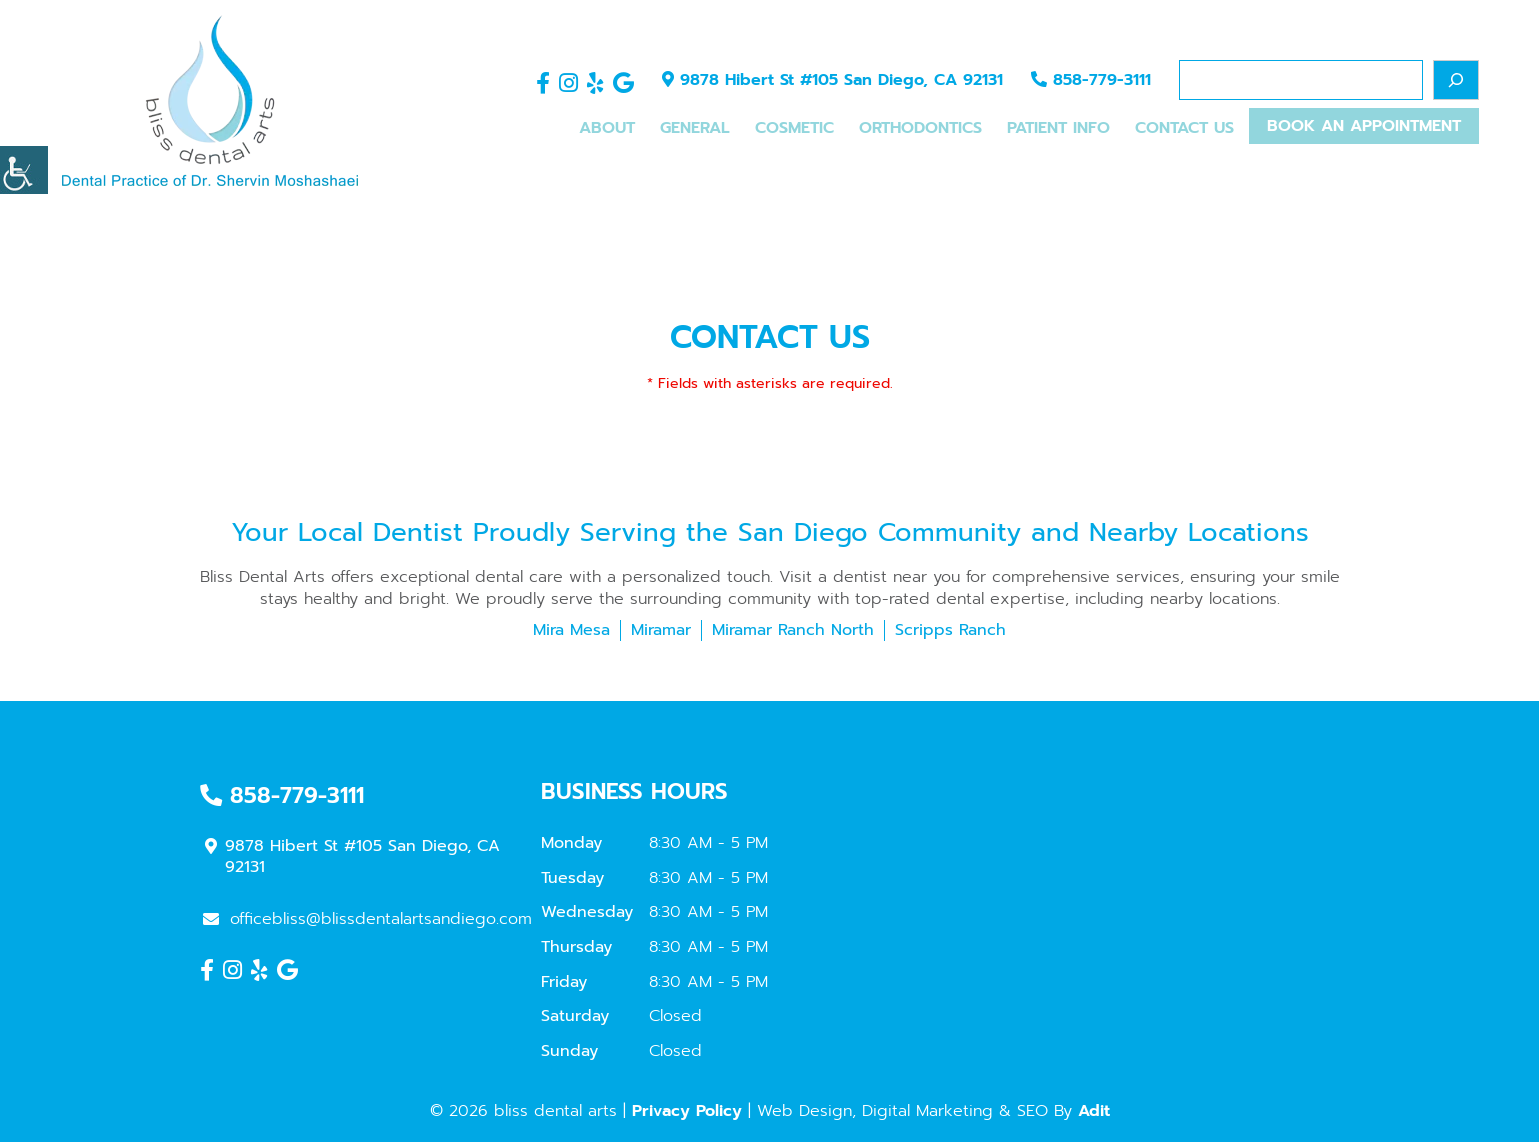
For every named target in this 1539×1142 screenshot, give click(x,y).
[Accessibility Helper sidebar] (24, 170)
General (695, 128)
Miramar (661, 630)
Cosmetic (794, 128)
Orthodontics (920, 128)
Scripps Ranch (950, 630)
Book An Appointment (1364, 126)
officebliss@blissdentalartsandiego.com (367, 919)
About (607, 128)
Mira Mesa (571, 630)
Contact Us (1184, 128)
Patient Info (1058, 128)
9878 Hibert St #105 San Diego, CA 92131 (832, 80)
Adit (1094, 1111)
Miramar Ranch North (793, 630)
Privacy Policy (687, 1111)
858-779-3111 (1091, 80)
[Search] (1456, 79)
